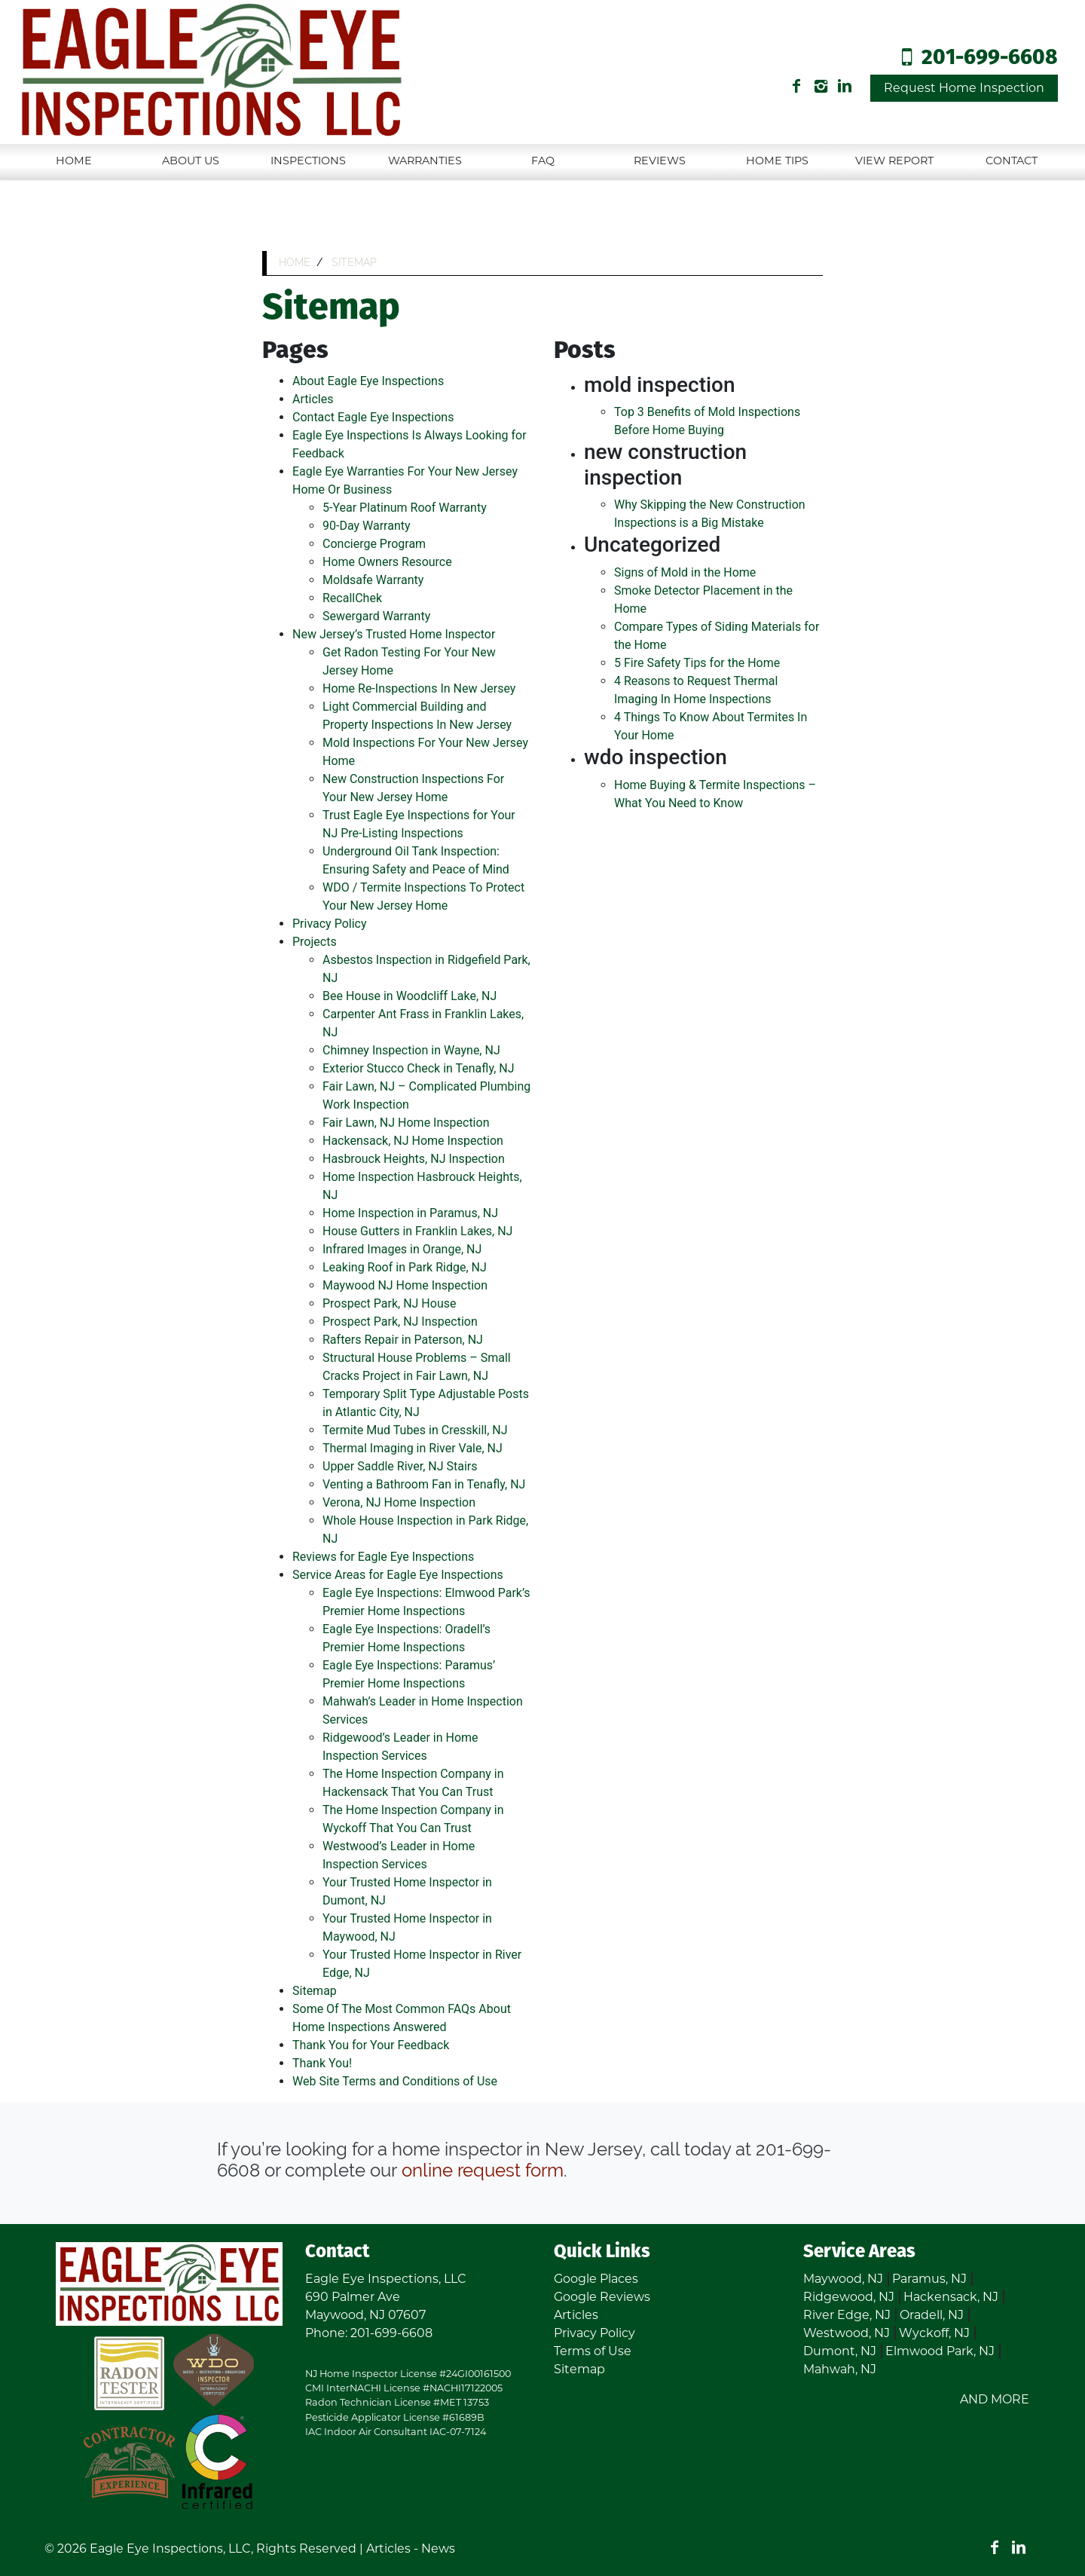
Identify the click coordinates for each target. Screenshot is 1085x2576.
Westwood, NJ (846, 2333)
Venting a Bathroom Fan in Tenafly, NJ (423, 1484)
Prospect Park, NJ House (389, 1303)
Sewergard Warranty (376, 616)
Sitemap (314, 1991)
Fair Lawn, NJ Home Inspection (405, 1122)
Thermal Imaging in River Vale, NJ (412, 1448)
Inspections (308, 160)
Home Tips (777, 160)
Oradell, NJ (932, 2315)
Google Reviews (602, 2297)
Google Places (596, 2279)
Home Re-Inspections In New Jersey (418, 688)
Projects (314, 942)
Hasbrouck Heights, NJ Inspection (413, 1159)
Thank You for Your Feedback (370, 2045)
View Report (894, 160)
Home (74, 160)
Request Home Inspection (964, 88)
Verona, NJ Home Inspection (398, 1502)
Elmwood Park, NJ (940, 2351)
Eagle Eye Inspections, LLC (170, 2548)
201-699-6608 (989, 58)
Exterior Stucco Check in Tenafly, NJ (418, 1068)
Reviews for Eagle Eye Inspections (383, 1557)
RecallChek (352, 598)
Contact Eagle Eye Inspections (373, 417)
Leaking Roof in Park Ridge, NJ (404, 1267)
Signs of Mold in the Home (685, 572)
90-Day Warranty (366, 526)
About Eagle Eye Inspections (368, 381)
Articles (312, 399)
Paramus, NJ (929, 2279)
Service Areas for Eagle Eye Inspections (397, 1575)
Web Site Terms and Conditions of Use (394, 2081)
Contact (1012, 160)
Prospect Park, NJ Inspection (400, 1321)
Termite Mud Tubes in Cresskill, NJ (415, 1430)
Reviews (660, 160)
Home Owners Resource (387, 562)
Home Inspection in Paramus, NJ (410, 1213)
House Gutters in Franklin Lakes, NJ (417, 1231)
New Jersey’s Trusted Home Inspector (393, 634)
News (438, 2548)
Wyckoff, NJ (934, 2333)
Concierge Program (374, 544)
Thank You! (322, 2063)
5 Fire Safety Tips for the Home (697, 663)
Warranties (425, 160)
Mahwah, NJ (839, 2369)
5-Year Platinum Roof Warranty (404, 507)
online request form (483, 2170)
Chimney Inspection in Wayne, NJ (411, 1050)
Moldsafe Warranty (372, 580)
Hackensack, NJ (950, 2297)
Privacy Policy (329, 923)
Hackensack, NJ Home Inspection (412, 1141)
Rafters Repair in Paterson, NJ (402, 1339)
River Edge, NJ (847, 2315)
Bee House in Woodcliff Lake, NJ (409, 996)
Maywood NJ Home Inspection (404, 1285)
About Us (190, 160)
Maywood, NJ (843, 2279)
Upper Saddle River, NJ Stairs (400, 1466)
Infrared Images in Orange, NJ (401, 1249)
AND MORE (994, 2399)
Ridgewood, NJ (848, 2297)
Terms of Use (592, 2351)
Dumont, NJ (839, 2351)
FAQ (543, 160)
